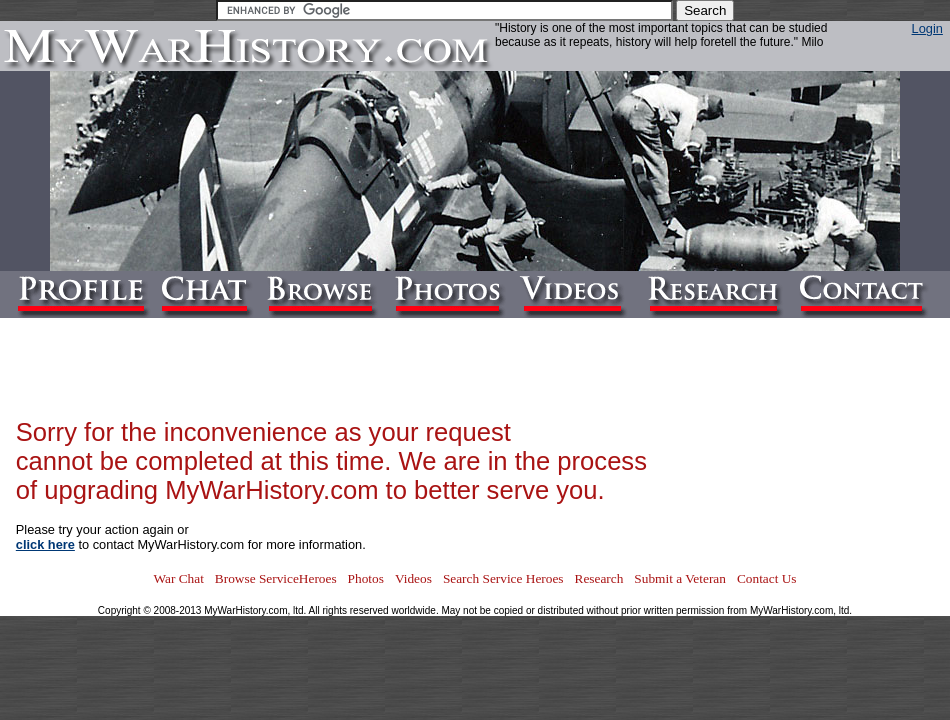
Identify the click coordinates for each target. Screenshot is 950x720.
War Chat (178, 578)
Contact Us (767, 578)
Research (599, 578)
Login (927, 28)
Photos (366, 578)
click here (45, 544)
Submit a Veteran (680, 578)
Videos (413, 578)
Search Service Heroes (503, 578)
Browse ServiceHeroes (276, 578)
